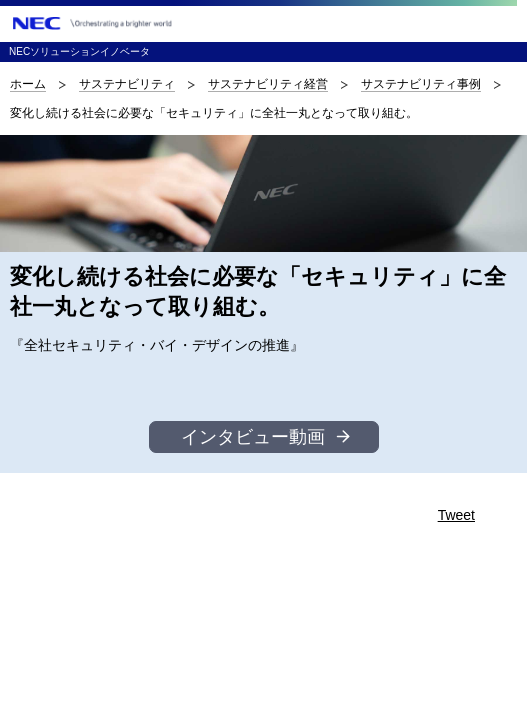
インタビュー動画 (253, 437)
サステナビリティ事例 (421, 84)
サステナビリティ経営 (268, 84)
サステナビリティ (127, 84)
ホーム (28, 84)
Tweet (456, 515)
